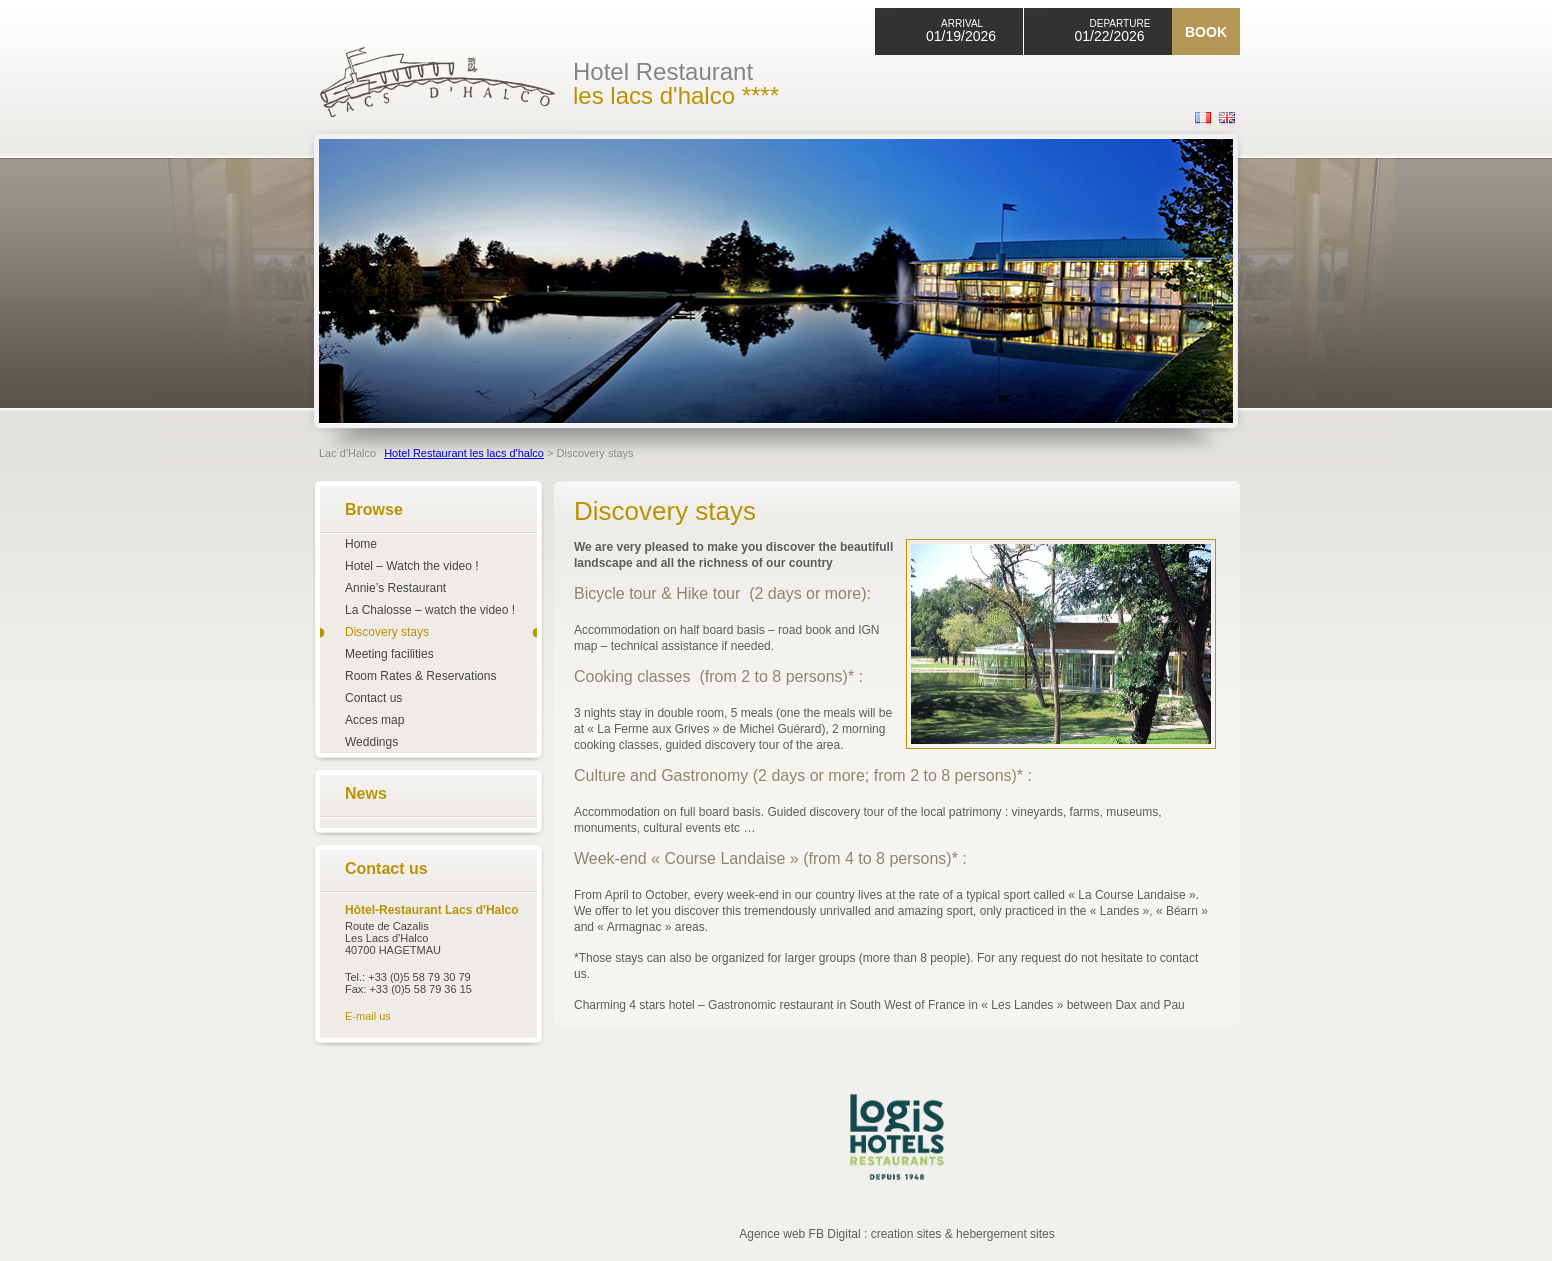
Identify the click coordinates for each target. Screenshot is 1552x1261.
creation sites (906, 1234)
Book (1206, 32)
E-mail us (368, 1016)
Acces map (374, 720)
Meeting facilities (389, 654)
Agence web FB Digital (799, 1234)
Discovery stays (387, 632)
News (366, 793)
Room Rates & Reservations (420, 676)
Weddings (371, 742)
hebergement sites (1005, 1234)
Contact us (373, 698)
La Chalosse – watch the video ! (430, 610)
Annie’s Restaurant (395, 588)
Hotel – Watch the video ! (412, 566)
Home (361, 544)
